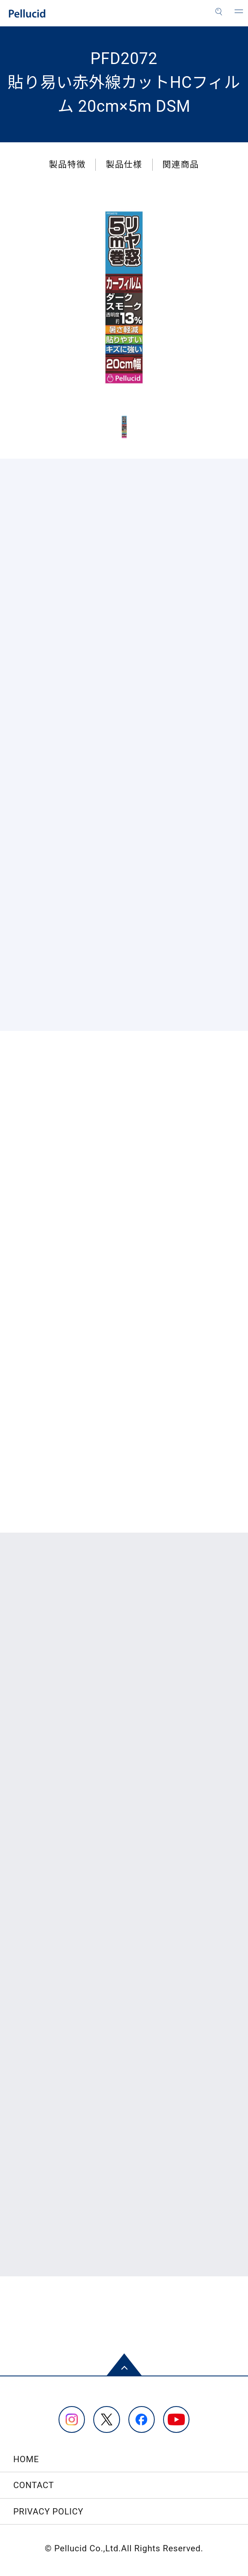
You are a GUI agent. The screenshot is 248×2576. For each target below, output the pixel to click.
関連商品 (180, 164)
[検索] (218, 11)
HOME (26, 2459)
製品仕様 (124, 164)
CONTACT (33, 2485)
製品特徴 (67, 164)
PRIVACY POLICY (48, 2512)
